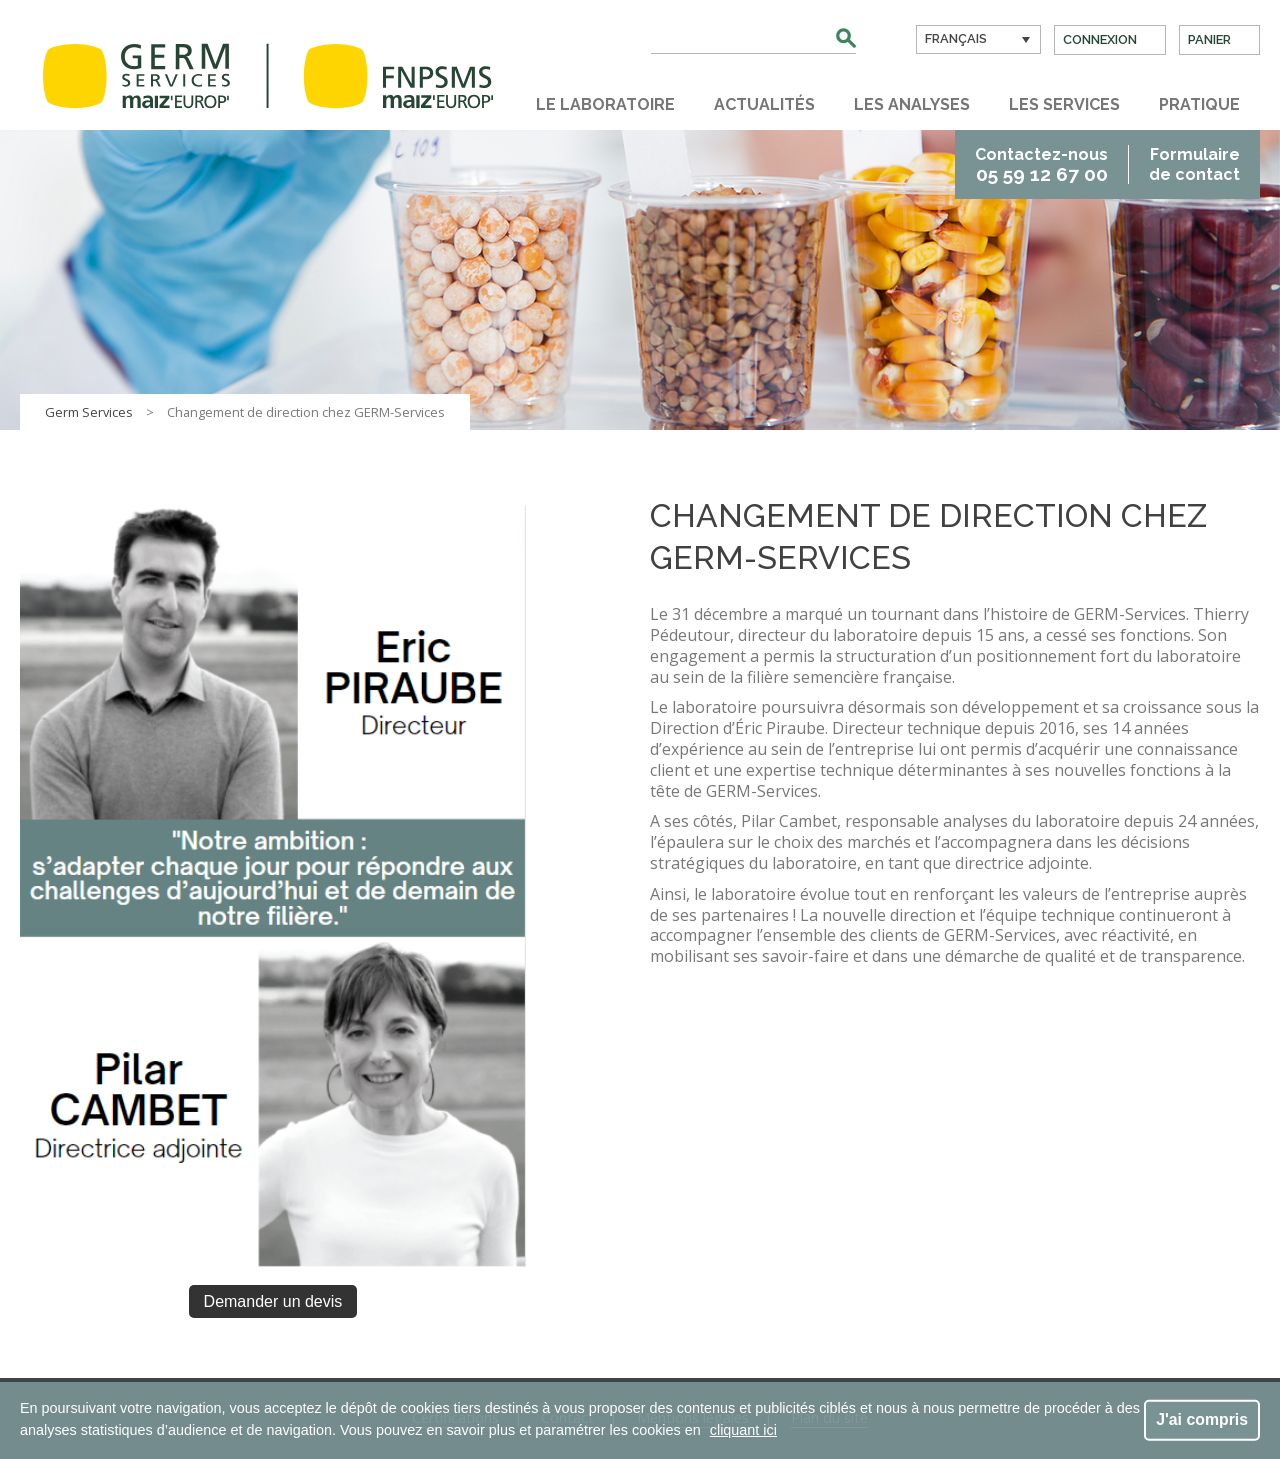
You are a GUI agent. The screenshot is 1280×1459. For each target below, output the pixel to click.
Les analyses (912, 104)
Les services (1064, 104)
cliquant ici (743, 1430)
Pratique (1199, 104)
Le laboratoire (605, 104)
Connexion (1100, 39)
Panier (1209, 39)
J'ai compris (1202, 1419)
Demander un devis (273, 1301)
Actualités (764, 104)
